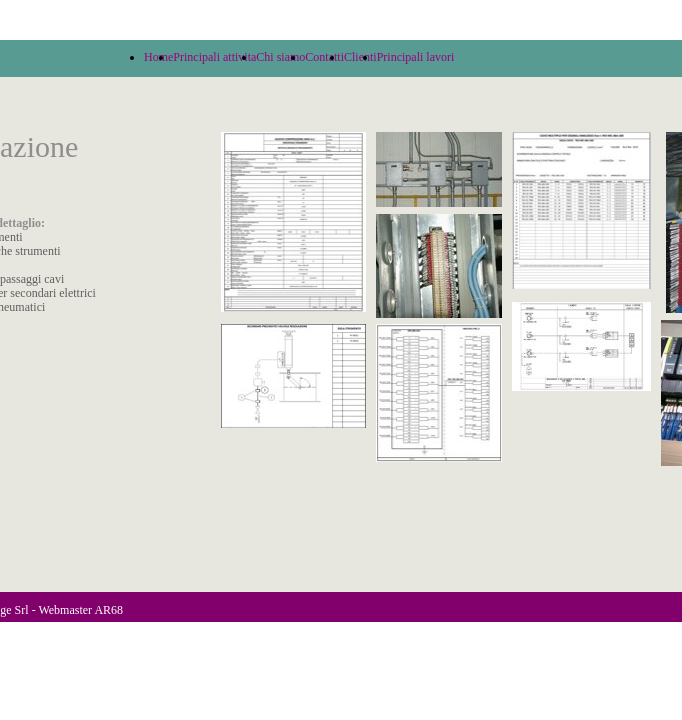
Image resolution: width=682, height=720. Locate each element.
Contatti (324, 57)
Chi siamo (280, 57)
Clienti (360, 57)
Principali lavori (416, 57)
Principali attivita (214, 57)
